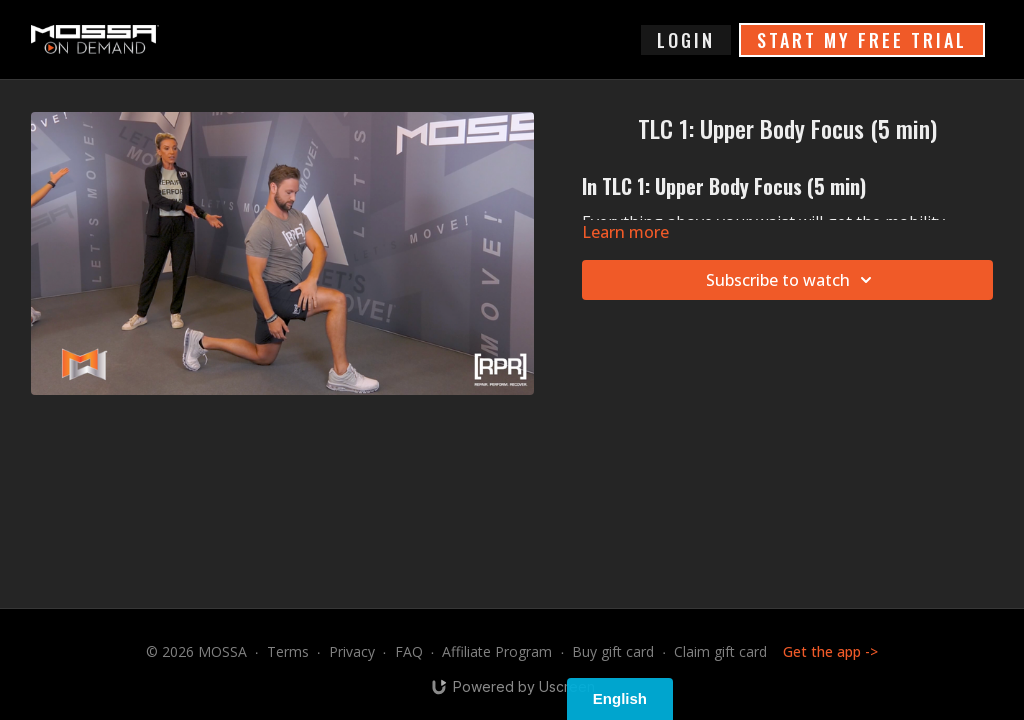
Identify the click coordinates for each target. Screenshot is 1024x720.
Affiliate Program (497, 651)
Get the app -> (830, 651)
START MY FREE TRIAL (862, 40)
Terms (288, 651)
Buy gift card (613, 651)
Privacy (352, 651)
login (686, 40)
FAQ (409, 651)
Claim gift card (720, 651)
